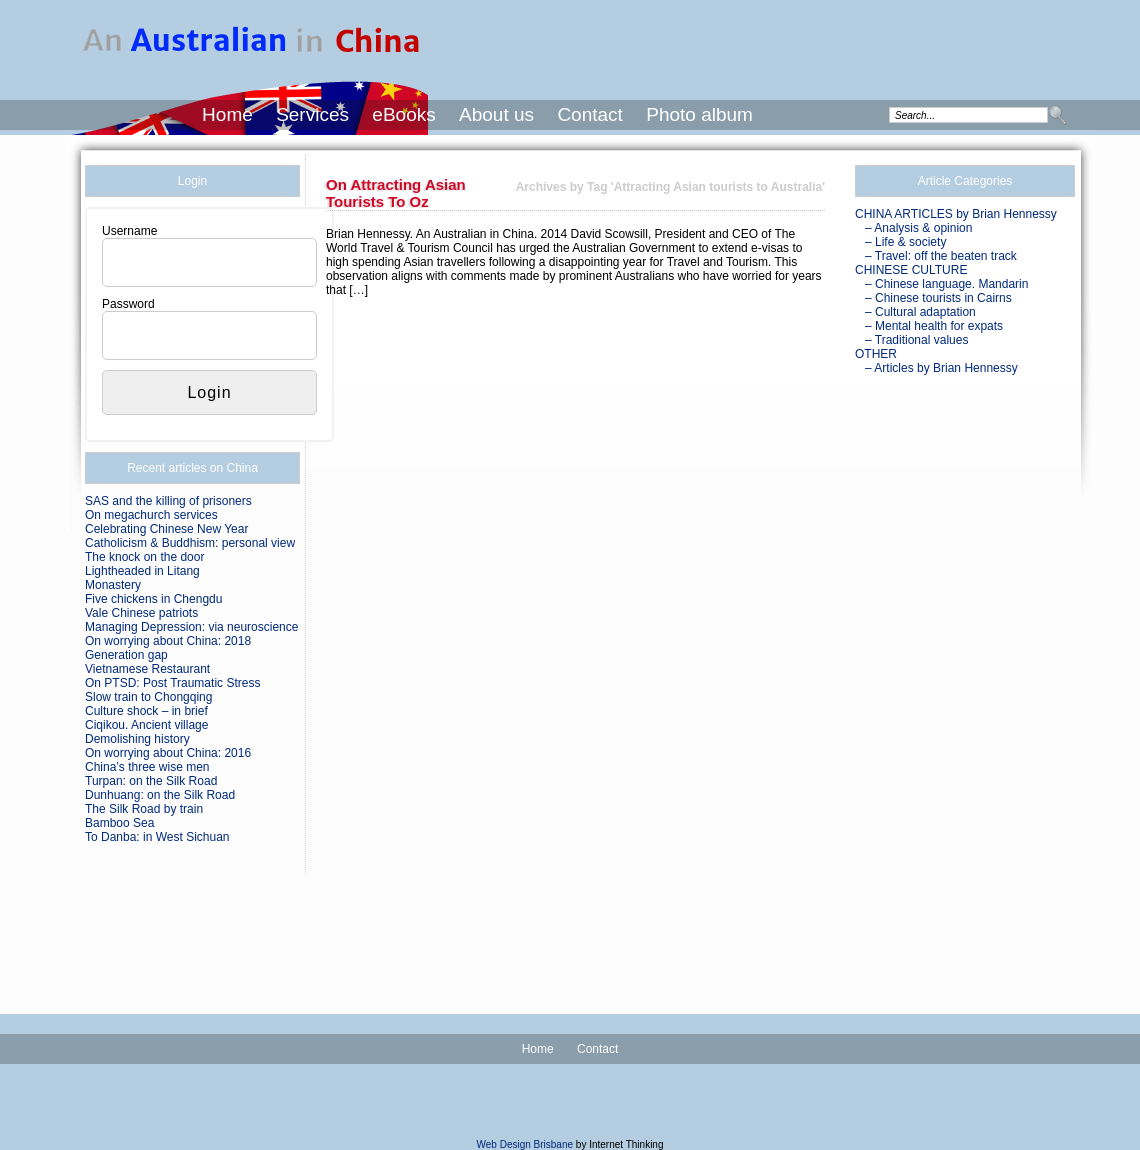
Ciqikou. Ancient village (146, 725)
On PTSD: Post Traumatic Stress (172, 683)
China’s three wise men (147, 767)
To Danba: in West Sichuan (157, 837)
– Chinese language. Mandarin (946, 284)
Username (129, 231)
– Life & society (905, 242)
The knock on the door (144, 557)
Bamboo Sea (119, 823)
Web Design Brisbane (525, 1144)
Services (312, 114)
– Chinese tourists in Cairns (938, 298)
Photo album (699, 114)
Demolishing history (137, 739)
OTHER (876, 354)
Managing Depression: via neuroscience (191, 627)
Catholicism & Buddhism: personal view (190, 543)
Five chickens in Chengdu (153, 599)
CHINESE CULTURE (911, 270)
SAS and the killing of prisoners (168, 501)
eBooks (403, 114)
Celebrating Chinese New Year (166, 529)
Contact (589, 114)
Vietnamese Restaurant (147, 669)
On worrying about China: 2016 (168, 753)
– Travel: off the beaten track (941, 256)
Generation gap (126, 655)
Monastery (113, 585)
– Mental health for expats (934, 326)
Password (128, 304)
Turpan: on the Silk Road (151, 781)
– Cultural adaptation (920, 312)
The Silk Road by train (144, 809)
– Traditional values (916, 340)
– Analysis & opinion (918, 228)
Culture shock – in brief (146, 711)
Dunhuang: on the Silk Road (160, 795)
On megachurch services (151, 515)
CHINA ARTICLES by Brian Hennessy (956, 214)
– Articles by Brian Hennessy (941, 368)
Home (227, 114)
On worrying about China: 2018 (168, 641)
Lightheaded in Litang (142, 571)
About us (496, 114)
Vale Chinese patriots (141, 613)
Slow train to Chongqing (148, 697)
